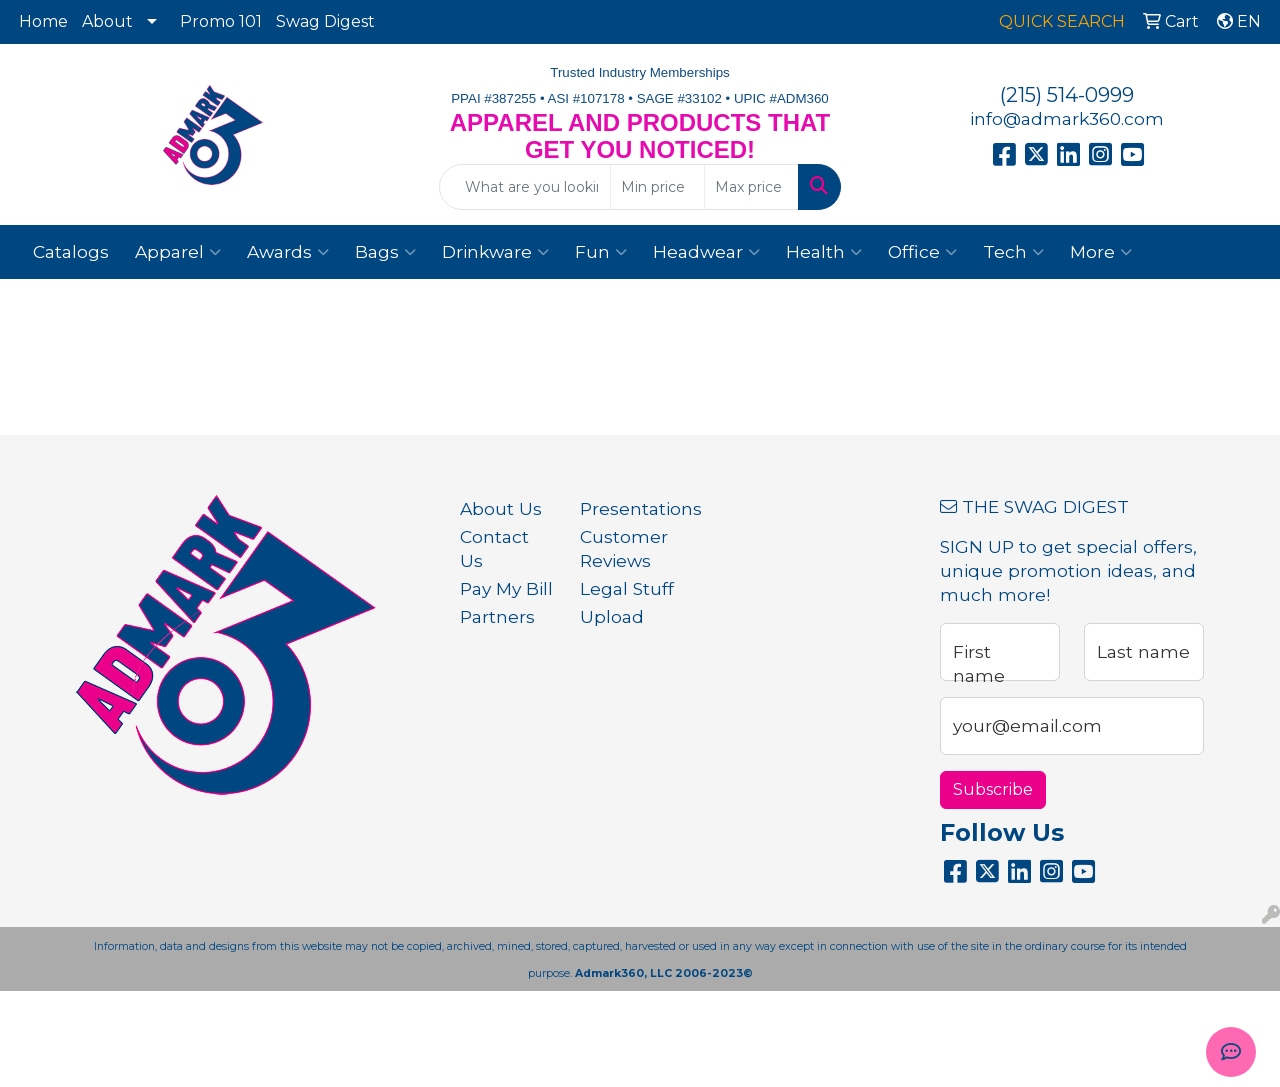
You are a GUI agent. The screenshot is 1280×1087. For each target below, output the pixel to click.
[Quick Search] (525, 187)
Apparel (178, 252)
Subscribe (993, 789)
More (1101, 252)
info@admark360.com (1067, 118)
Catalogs (71, 251)
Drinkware (495, 252)
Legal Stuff (627, 588)
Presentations (628, 508)
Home (43, 21)
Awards (288, 252)
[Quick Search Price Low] (657, 187)
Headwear (706, 252)
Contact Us (494, 548)
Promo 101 (221, 21)
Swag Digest (325, 21)
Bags (385, 252)
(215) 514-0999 (1067, 95)
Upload (612, 616)
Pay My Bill (506, 588)
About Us (501, 508)
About (107, 21)
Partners (497, 616)
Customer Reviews (624, 548)
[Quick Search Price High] (751, 187)
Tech (1013, 252)
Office (922, 252)
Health (824, 252)
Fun (601, 252)
